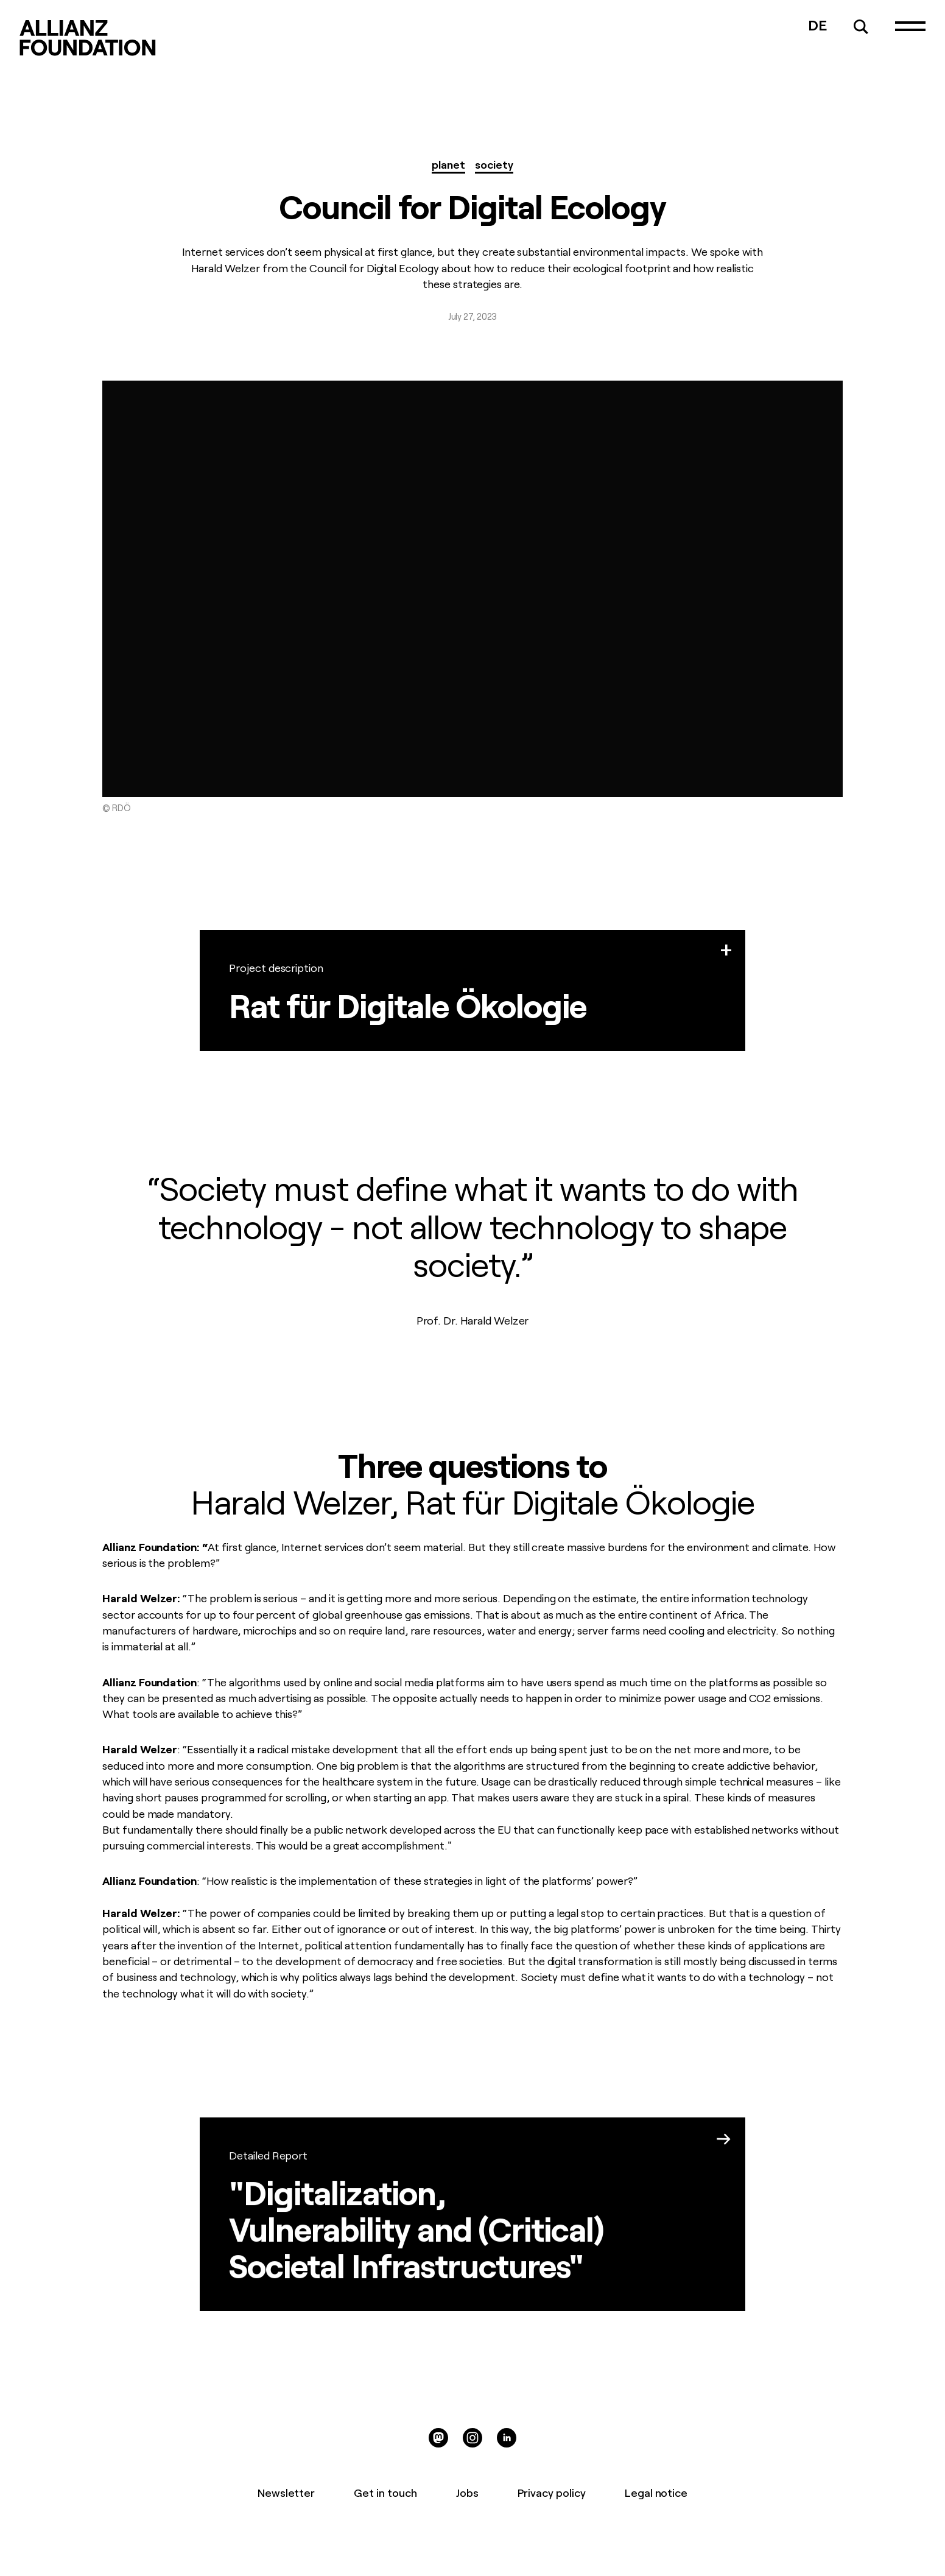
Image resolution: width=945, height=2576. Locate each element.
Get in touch (385, 2492)
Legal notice (656, 2492)
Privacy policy (552, 2492)
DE (817, 24)
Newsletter (286, 2492)
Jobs (467, 2492)
